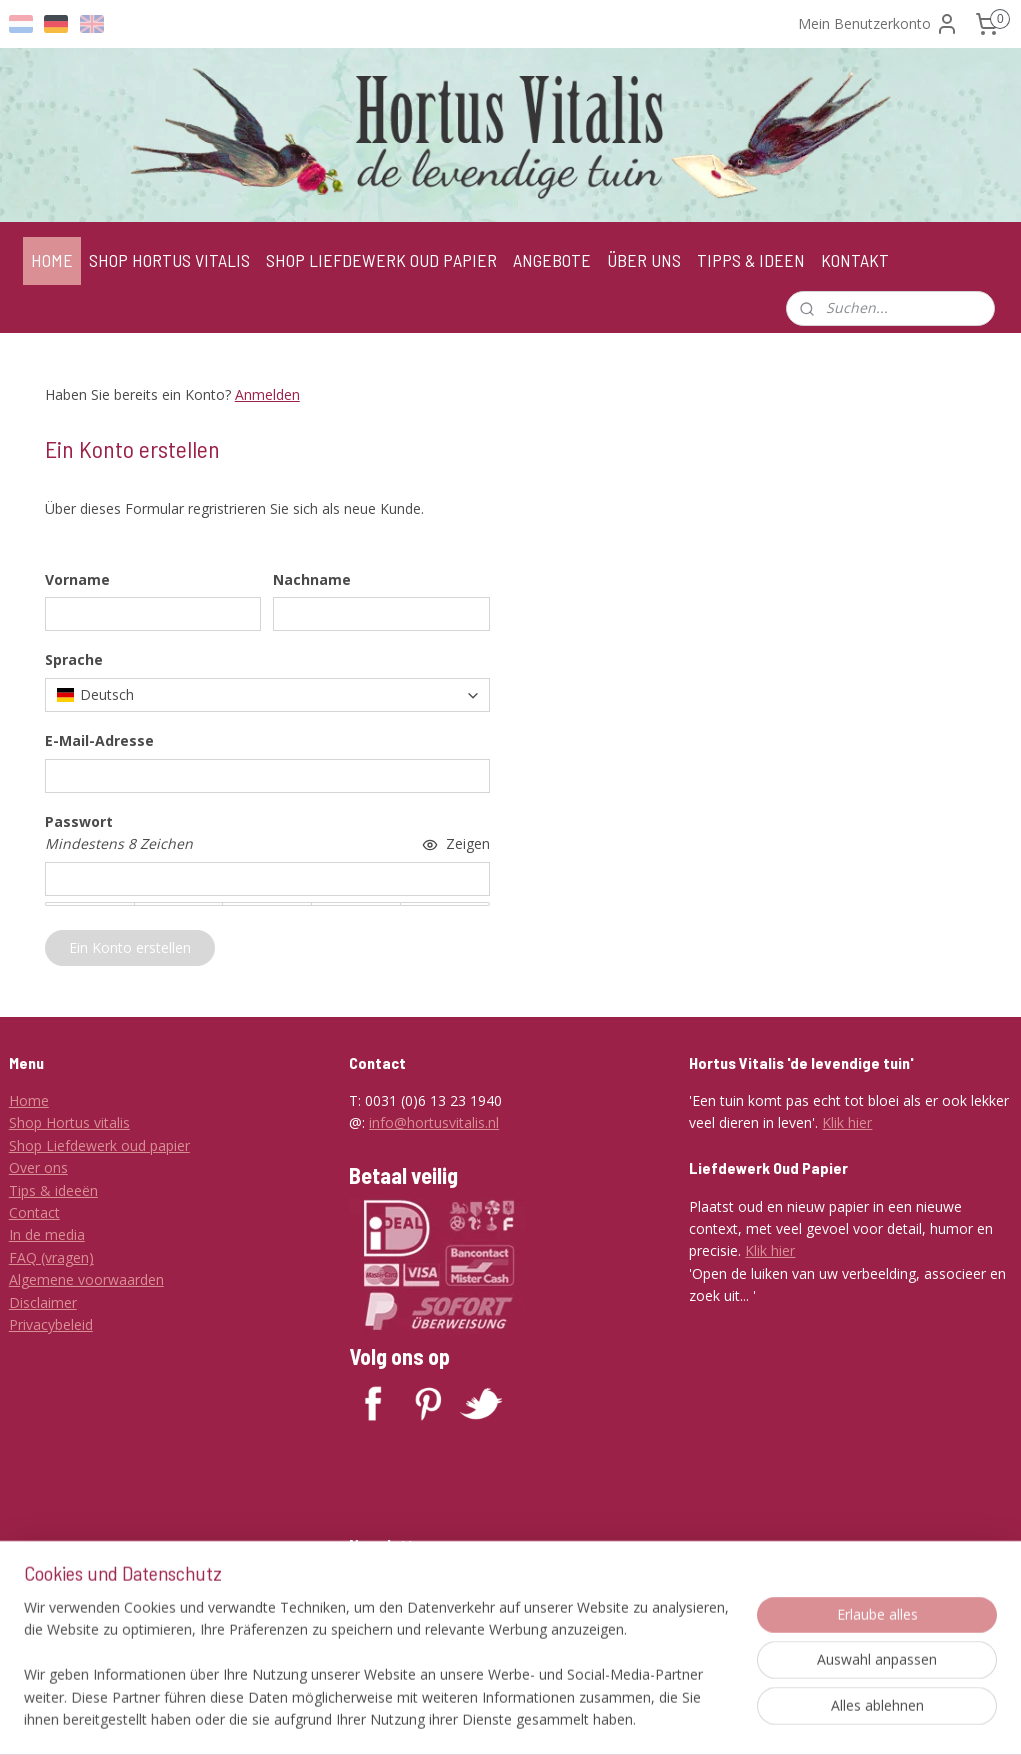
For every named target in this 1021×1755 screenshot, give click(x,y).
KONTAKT (855, 260)
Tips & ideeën (53, 1190)
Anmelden (267, 394)
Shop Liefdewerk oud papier (99, 1145)
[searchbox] (267, 694)
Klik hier (847, 1122)
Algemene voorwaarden (86, 1279)
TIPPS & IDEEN (751, 260)
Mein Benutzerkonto (878, 24)
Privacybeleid (51, 1324)
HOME (52, 260)
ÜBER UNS (644, 260)
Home (29, 1100)
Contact (34, 1212)
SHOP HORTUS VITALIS (169, 260)
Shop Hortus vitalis (69, 1122)
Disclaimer (43, 1302)
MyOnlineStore (779, 1718)
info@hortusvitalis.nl (434, 1122)
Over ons (38, 1167)
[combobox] (267, 694)
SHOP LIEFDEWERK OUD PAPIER (381, 260)
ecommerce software (602, 1718)
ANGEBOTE (552, 260)
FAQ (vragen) (51, 1257)
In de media (47, 1234)
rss (523, 1718)
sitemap (481, 1718)
